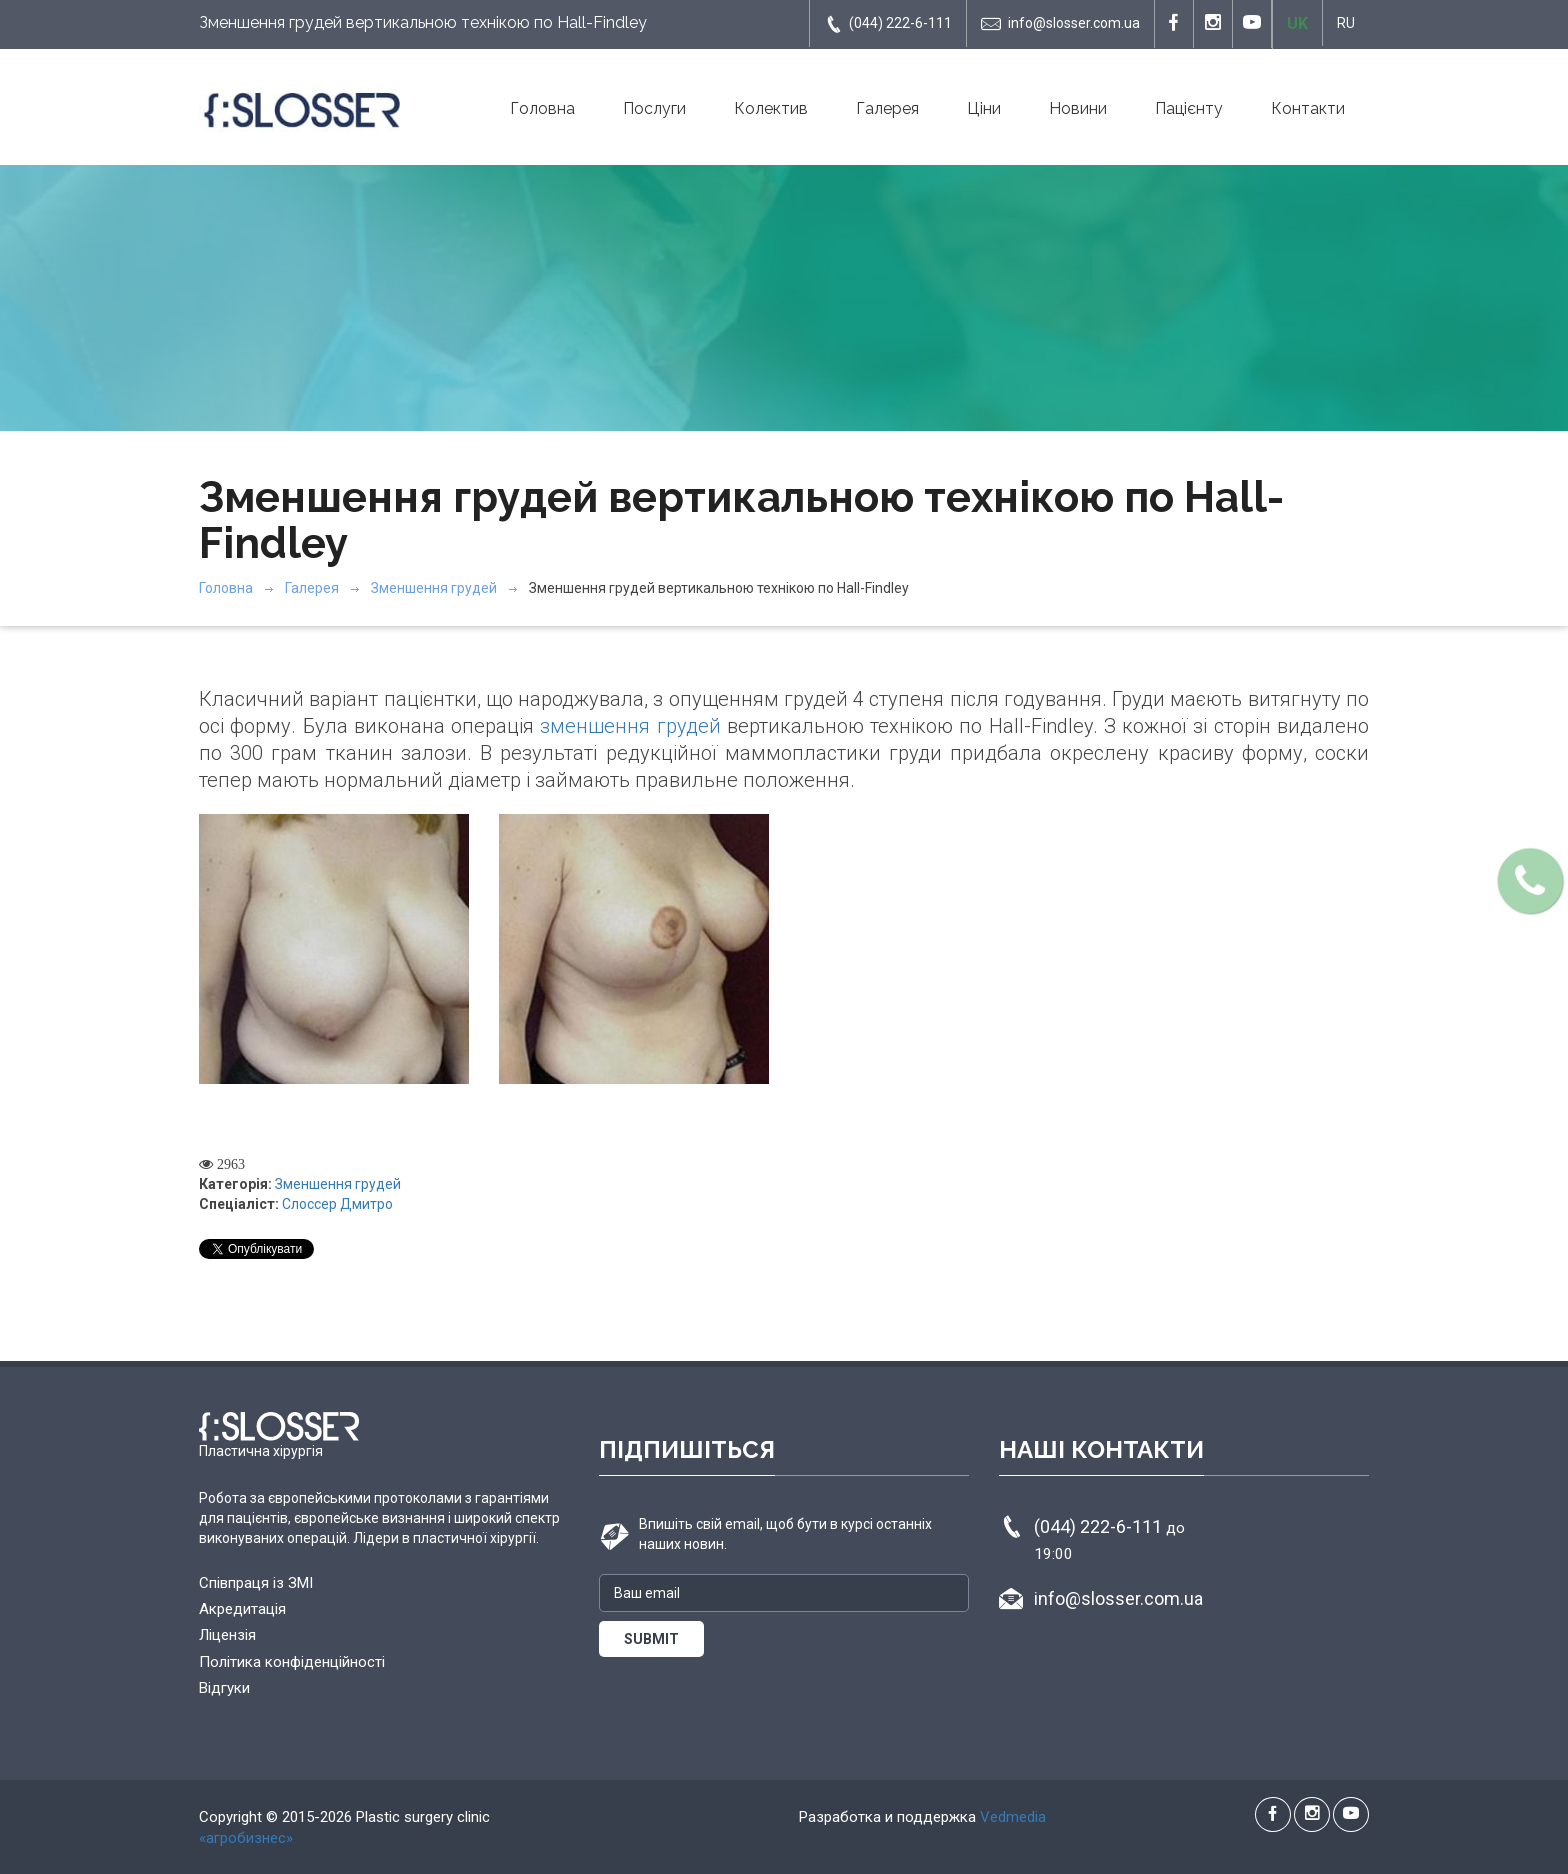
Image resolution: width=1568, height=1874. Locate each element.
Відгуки (224, 1688)
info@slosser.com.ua (1060, 24)
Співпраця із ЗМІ (256, 1583)
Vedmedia (1013, 1817)
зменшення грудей (630, 726)
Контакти (1308, 108)
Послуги (654, 108)
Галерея (887, 108)
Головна (542, 108)
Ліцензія (227, 1635)
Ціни (984, 108)
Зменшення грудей (434, 588)
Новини (1078, 108)
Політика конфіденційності (292, 1662)
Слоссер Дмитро (337, 1204)
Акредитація (242, 1609)
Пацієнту (1189, 108)
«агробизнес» (246, 1838)
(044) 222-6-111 (888, 24)
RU (1346, 23)
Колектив (771, 108)
